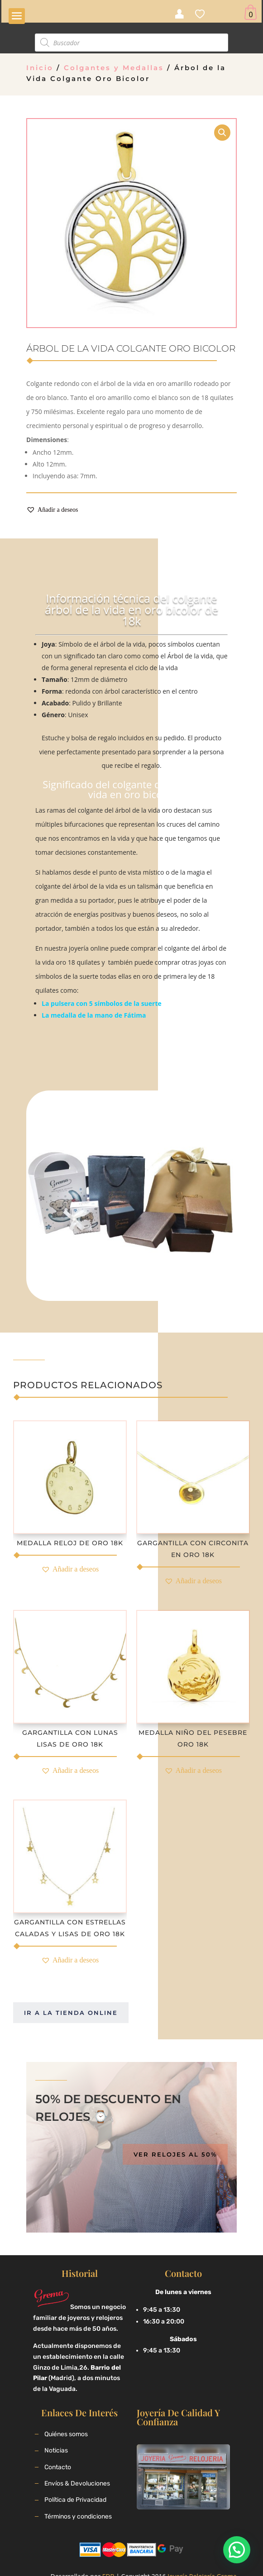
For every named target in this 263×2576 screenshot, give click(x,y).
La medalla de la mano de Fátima (94, 1015)
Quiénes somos (66, 2434)
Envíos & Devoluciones (77, 2483)
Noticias (56, 2450)
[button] (52, 510)
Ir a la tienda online (71, 2012)
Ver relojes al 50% (175, 2154)
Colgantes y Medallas (114, 67)
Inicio (39, 67)
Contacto (57, 2467)
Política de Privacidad (75, 2500)
